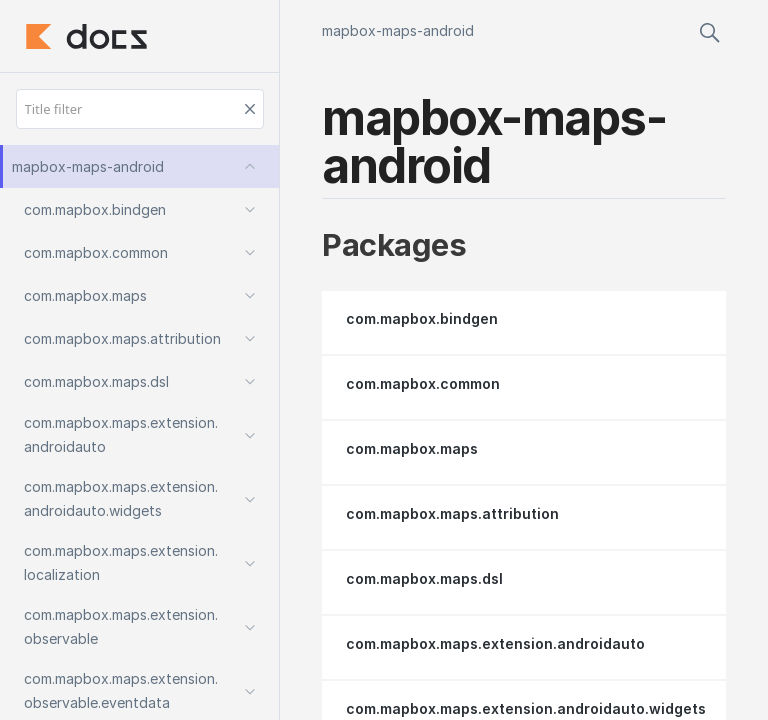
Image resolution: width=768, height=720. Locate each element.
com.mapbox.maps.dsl (424, 578)
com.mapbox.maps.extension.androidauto (495, 643)
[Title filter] (140, 109)
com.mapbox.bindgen (422, 318)
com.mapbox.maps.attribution (452, 513)
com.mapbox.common (423, 383)
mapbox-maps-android (398, 30)
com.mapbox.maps (412, 448)
